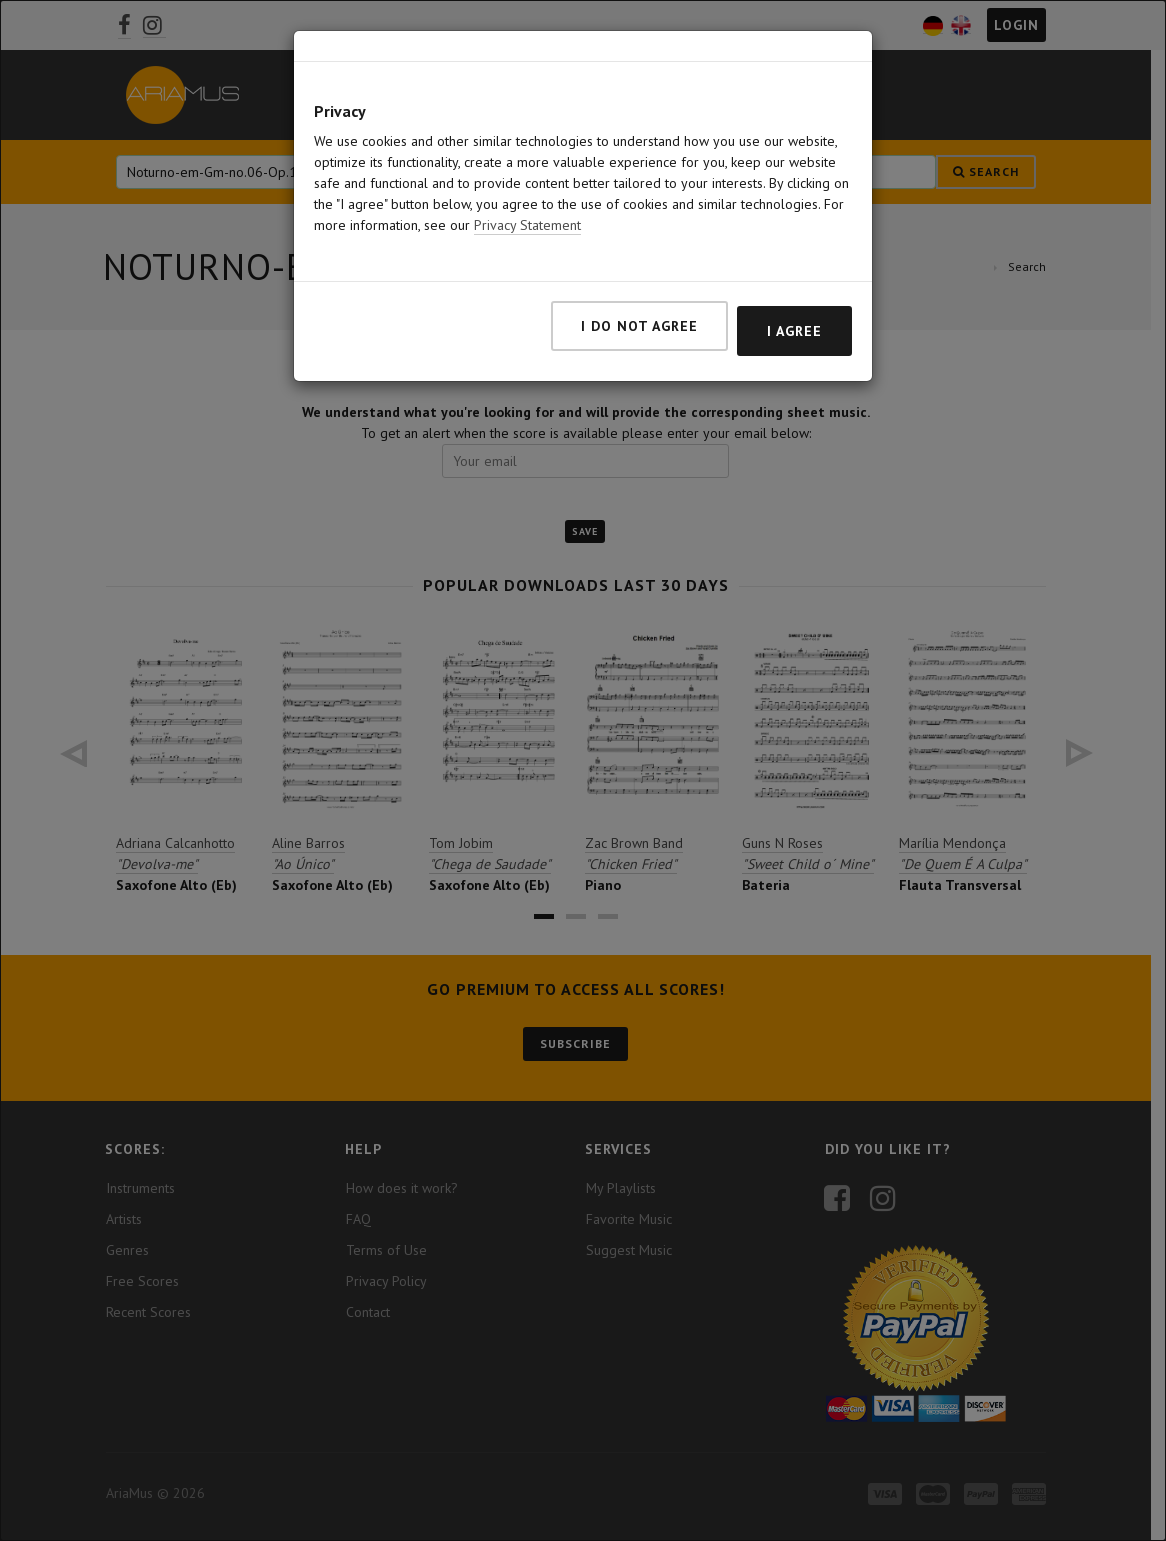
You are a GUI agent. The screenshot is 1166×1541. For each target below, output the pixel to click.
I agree (794, 331)
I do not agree (639, 326)
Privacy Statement (527, 225)
